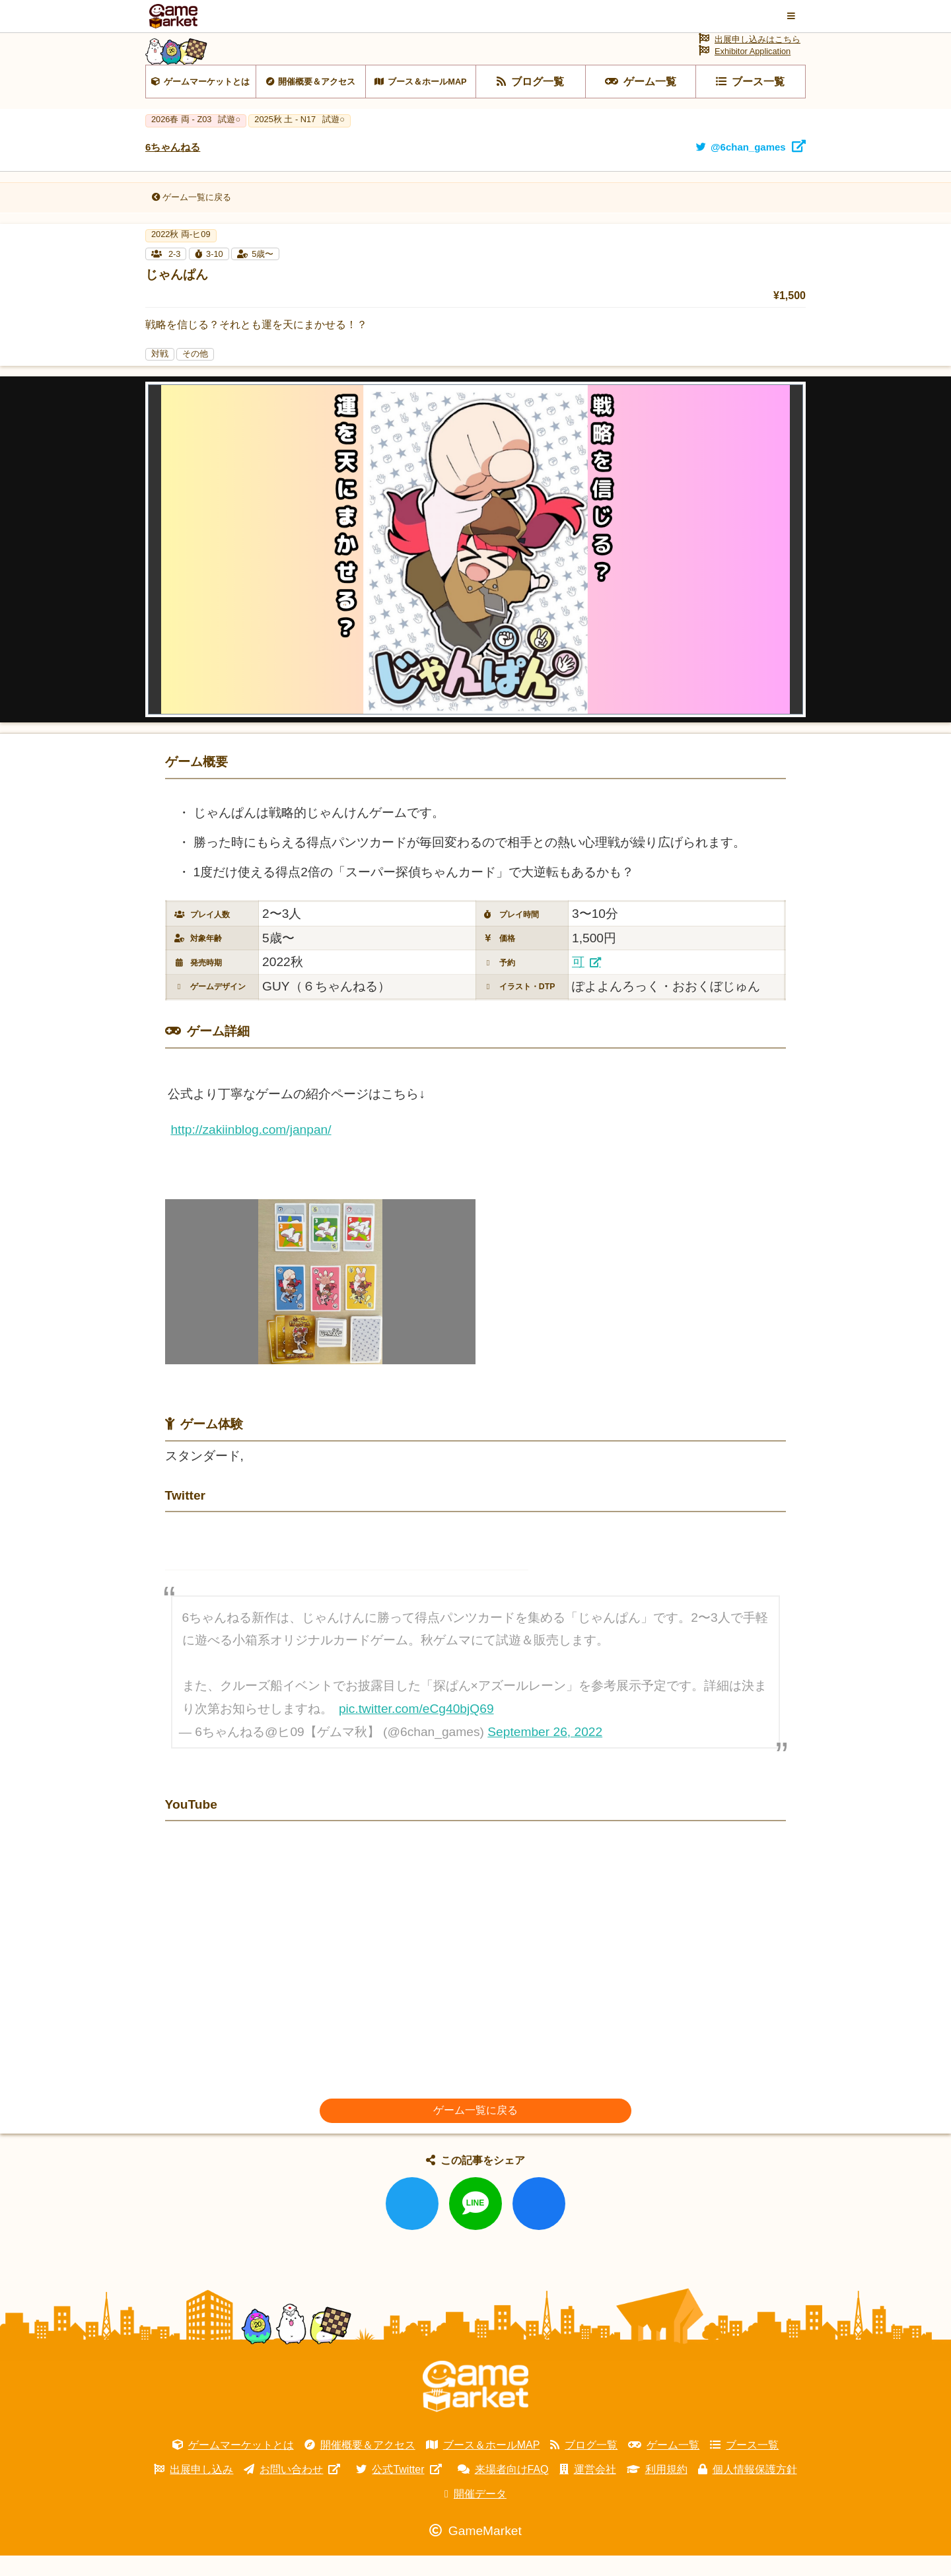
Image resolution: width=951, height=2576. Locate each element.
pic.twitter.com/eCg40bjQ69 (416, 1729)
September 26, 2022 (544, 1753)
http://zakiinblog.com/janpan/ (250, 1150)
